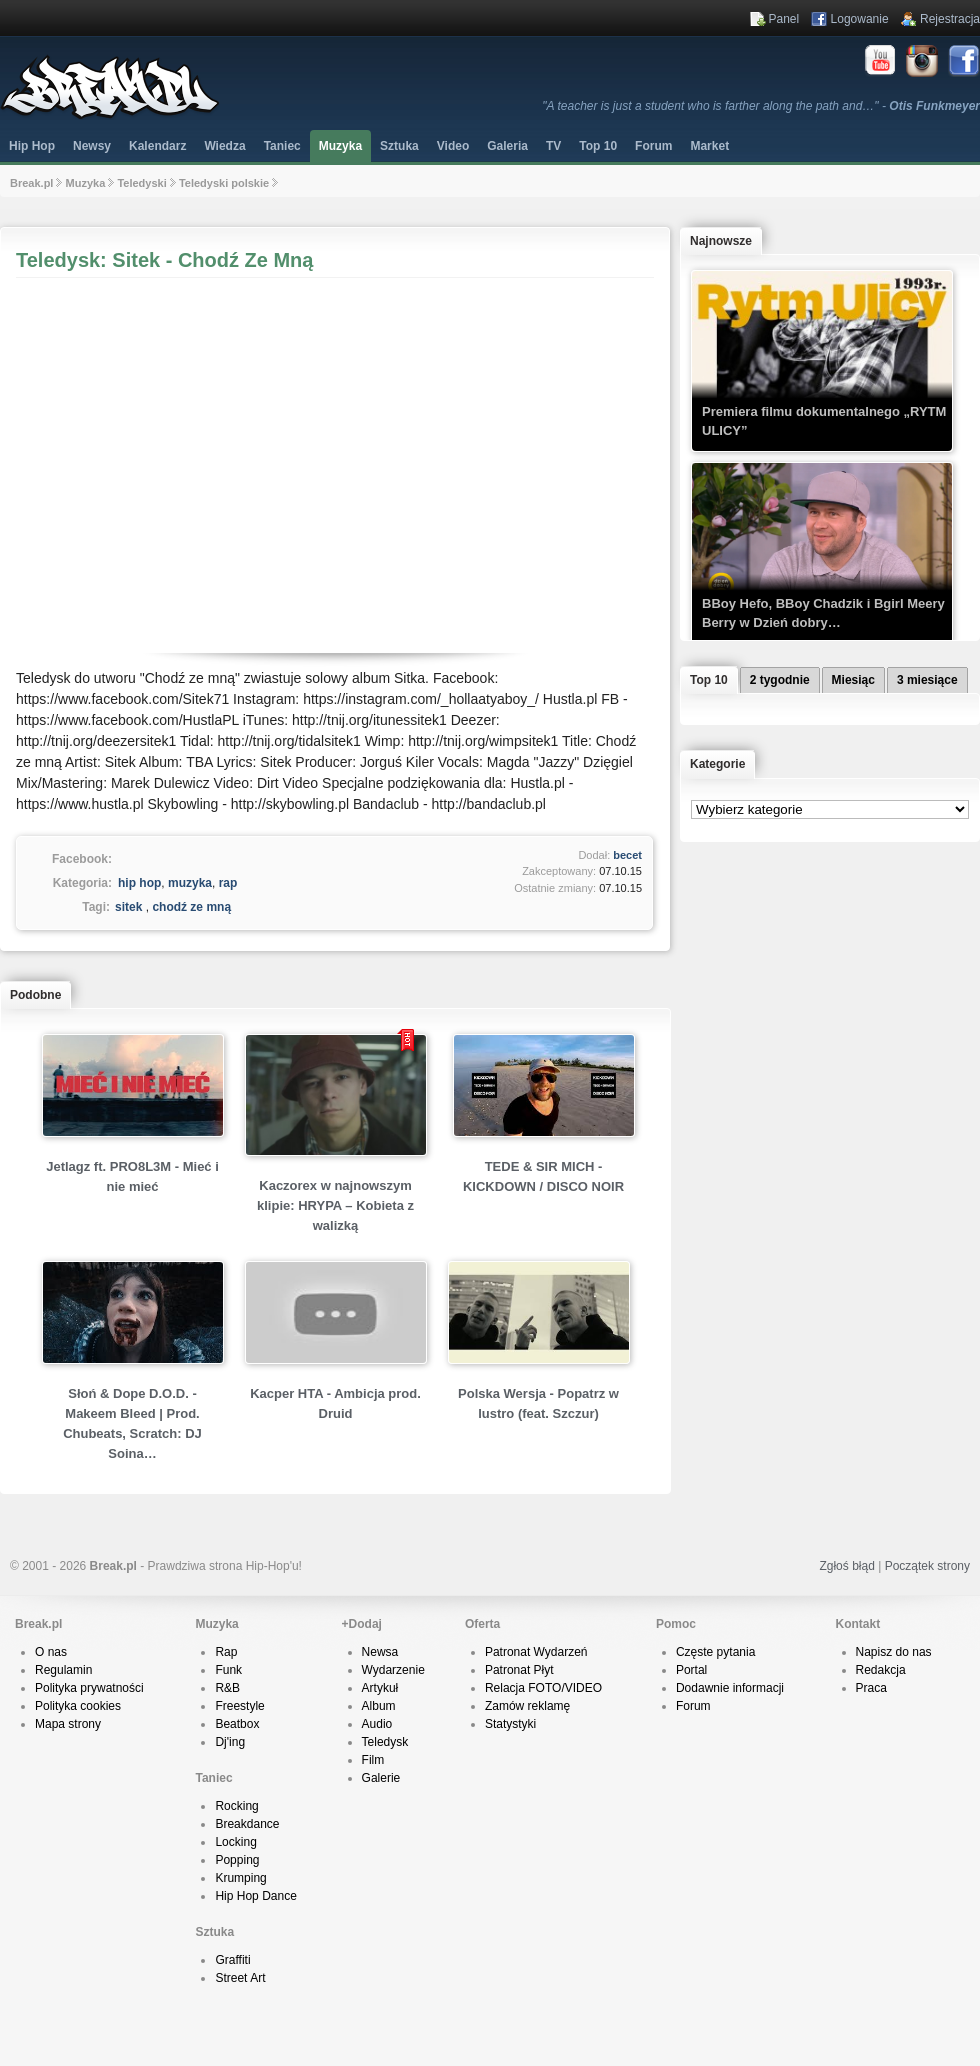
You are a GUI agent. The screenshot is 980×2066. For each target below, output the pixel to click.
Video (453, 146)
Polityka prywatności (89, 1688)
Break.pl (31, 183)
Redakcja (881, 1670)
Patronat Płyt (519, 1670)
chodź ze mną (191, 907)
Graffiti (232, 1960)
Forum (693, 1706)
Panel (784, 19)
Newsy (92, 146)
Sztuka (399, 146)
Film (373, 1760)
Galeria (507, 146)
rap (228, 883)
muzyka (190, 883)
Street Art (240, 1978)
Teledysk (385, 1742)
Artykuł (380, 1688)
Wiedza (224, 146)
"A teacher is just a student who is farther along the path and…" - (761, 106)
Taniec (282, 146)
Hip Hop (32, 146)
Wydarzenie (393, 1670)
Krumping (240, 1878)
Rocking (236, 1806)
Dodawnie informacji (730, 1688)
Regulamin (63, 1670)
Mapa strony (68, 1724)
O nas (51, 1652)
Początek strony (927, 1566)
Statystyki (510, 1724)
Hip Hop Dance (255, 1896)
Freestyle (239, 1706)
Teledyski (141, 183)
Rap (226, 1652)
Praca (871, 1688)
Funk (228, 1670)
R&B (227, 1688)
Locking (235, 1842)
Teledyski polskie (224, 183)
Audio (377, 1724)
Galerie (381, 1778)
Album (379, 1706)
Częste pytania (715, 1652)
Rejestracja (950, 19)
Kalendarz (157, 146)
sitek (128, 907)
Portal (691, 1670)
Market (709, 146)
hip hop (139, 883)
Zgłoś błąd (846, 1566)
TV (553, 146)
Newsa (380, 1652)
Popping (237, 1860)
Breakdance (247, 1824)
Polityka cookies (78, 1706)
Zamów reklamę (527, 1706)
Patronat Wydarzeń (536, 1652)
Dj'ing (230, 1742)
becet (627, 855)
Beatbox (237, 1724)
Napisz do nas (894, 1652)
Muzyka (340, 146)
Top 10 (598, 146)
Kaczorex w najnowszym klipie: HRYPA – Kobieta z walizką (335, 1205)
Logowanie (860, 19)
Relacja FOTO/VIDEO (543, 1688)
